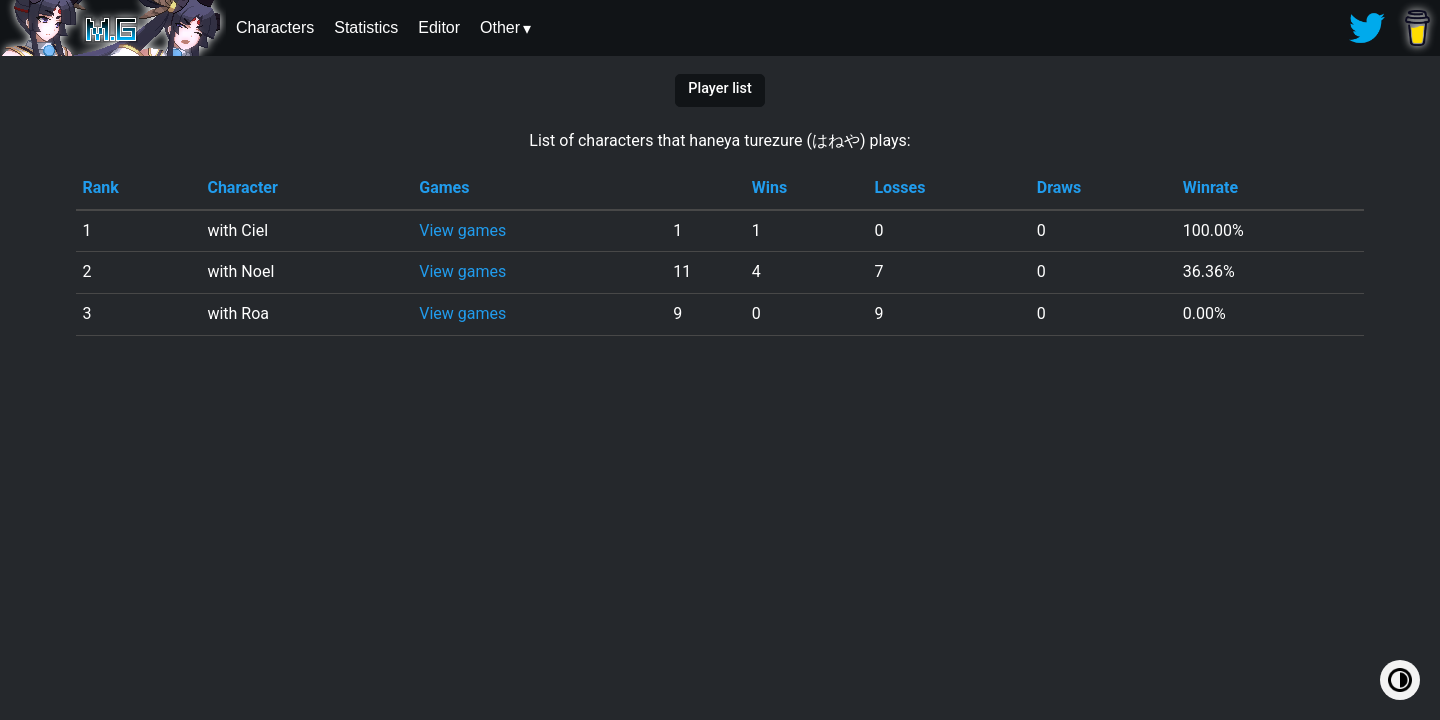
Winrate (1210, 187)
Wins (769, 187)
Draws (1059, 187)
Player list (719, 88)
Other (500, 27)
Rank (100, 187)
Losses (899, 187)
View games (462, 230)
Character (242, 187)
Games (444, 187)
